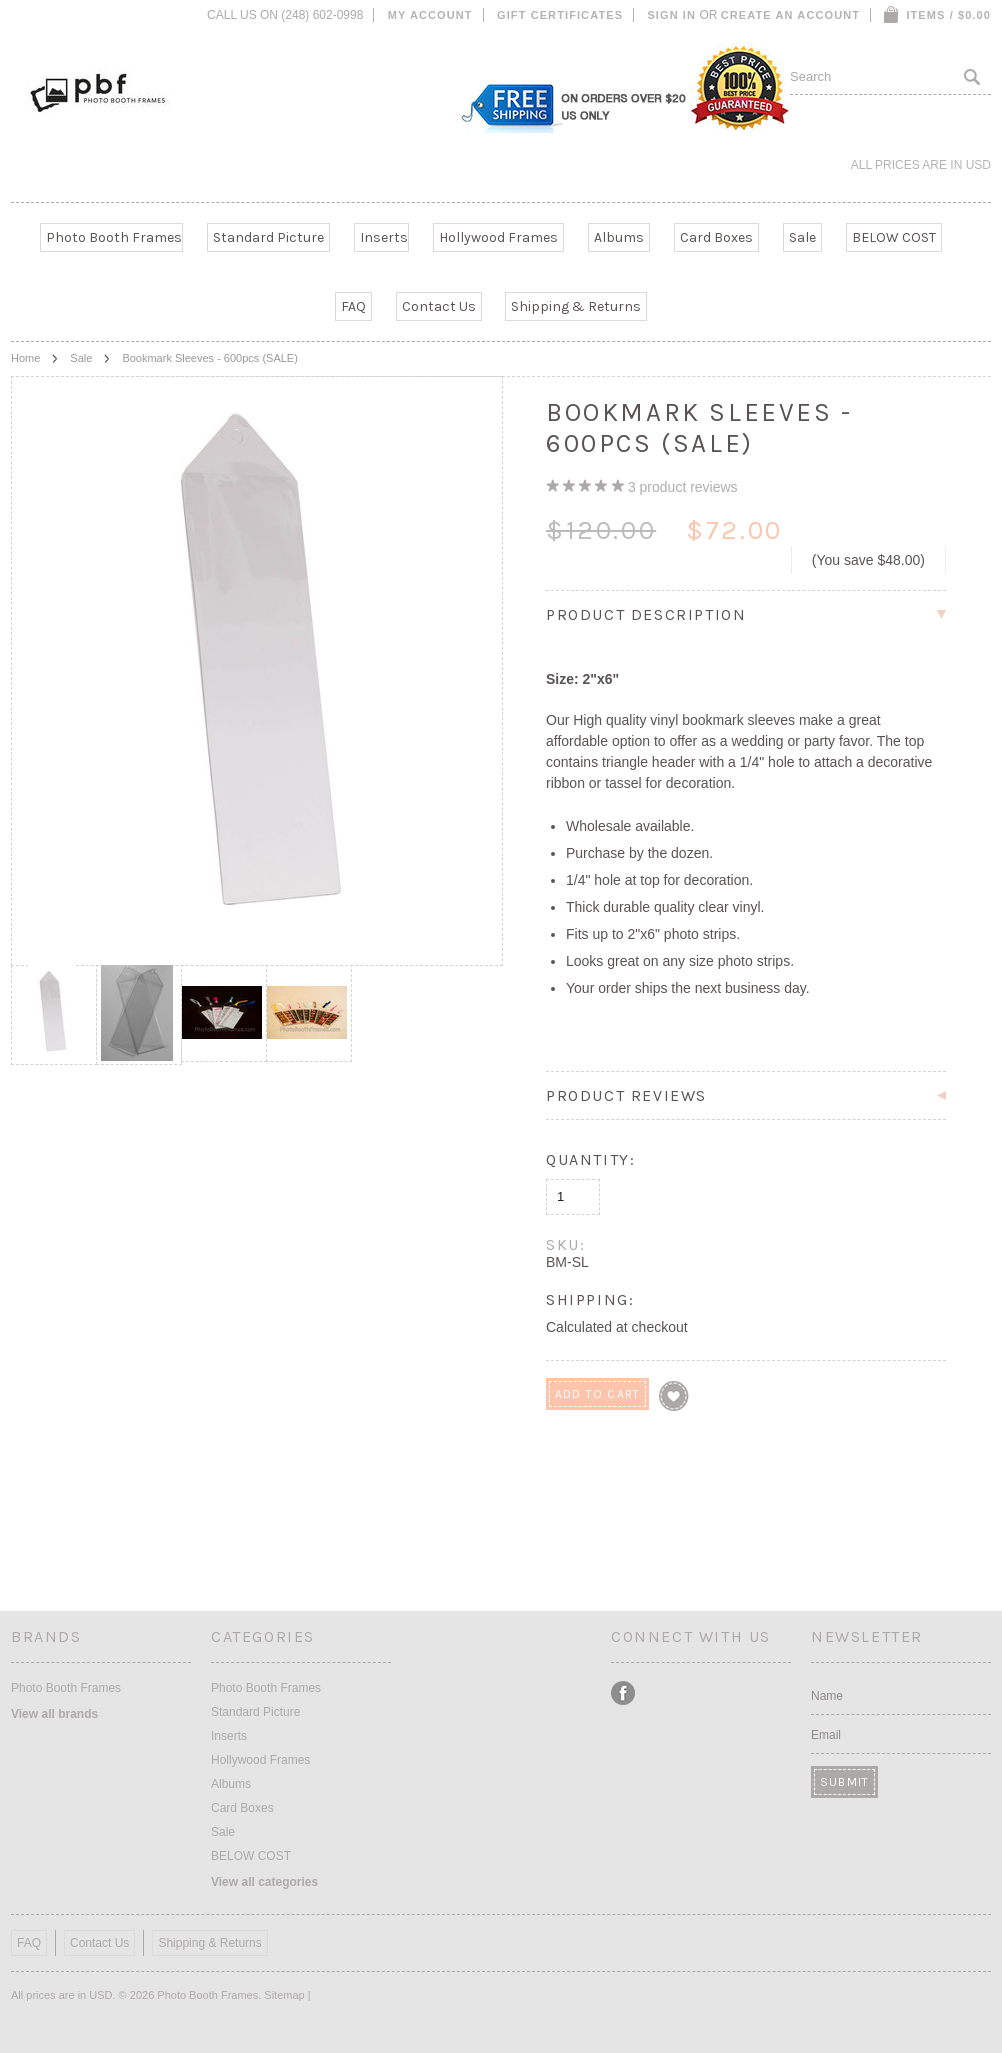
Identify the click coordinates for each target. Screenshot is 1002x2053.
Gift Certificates (560, 15)
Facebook (623, 1693)
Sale (802, 237)
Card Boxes (716, 237)
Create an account (790, 15)
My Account (430, 15)
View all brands (54, 1714)
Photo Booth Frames (114, 237)
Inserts (384, 237)
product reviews (683, 487)
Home (25, 358)
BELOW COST (894, 237)
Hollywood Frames (498, 237)
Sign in (671, 15)
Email (826, 1735)
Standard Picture (268, 237)
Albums (619, 237)
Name (827, 1696)
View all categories (264, 1882)
